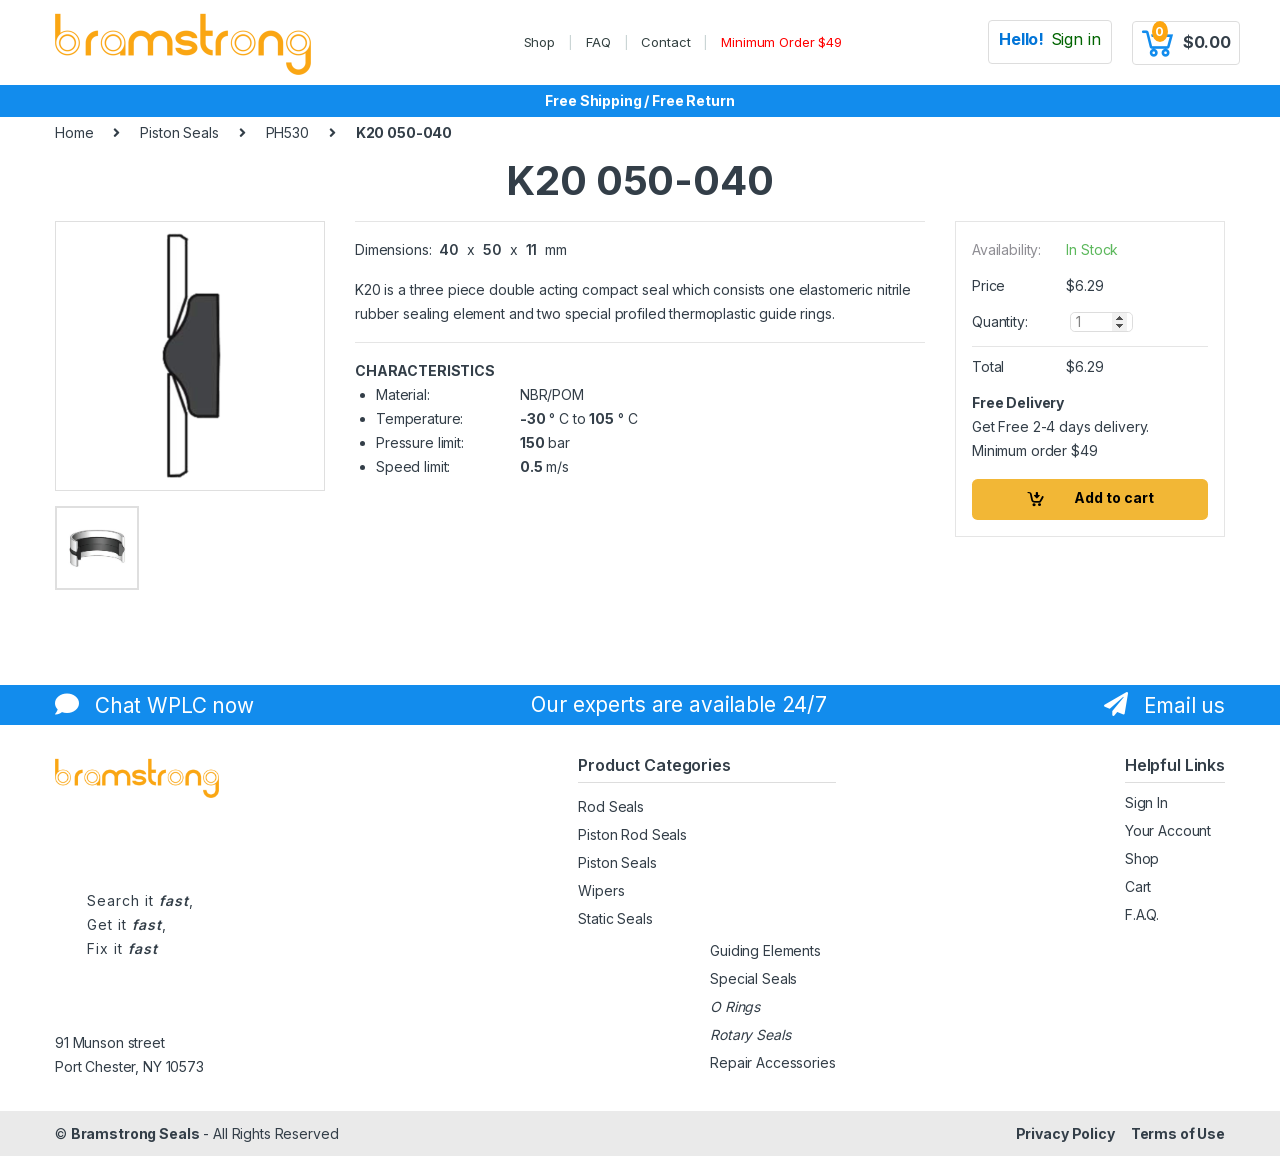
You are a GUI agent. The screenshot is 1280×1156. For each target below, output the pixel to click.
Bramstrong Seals (135, 1133)
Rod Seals (611, 806)
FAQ (598, 42)
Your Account (1168, 830)
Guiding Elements (765, 950)
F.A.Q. (1142, 914)
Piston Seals (179, 132)
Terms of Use (1178, 1133)
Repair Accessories (772, 1062)
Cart (1138, 886)
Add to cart (1114, 497)
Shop (539, 42)
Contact (665, 42)
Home (74, 132)
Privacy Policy (1065, 1133)
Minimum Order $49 (781, 42)
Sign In (1146, 802)
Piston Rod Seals (632, 834)
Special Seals (753, 978)
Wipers (601, 890)
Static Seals (615, 918)
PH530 (287, 132)
